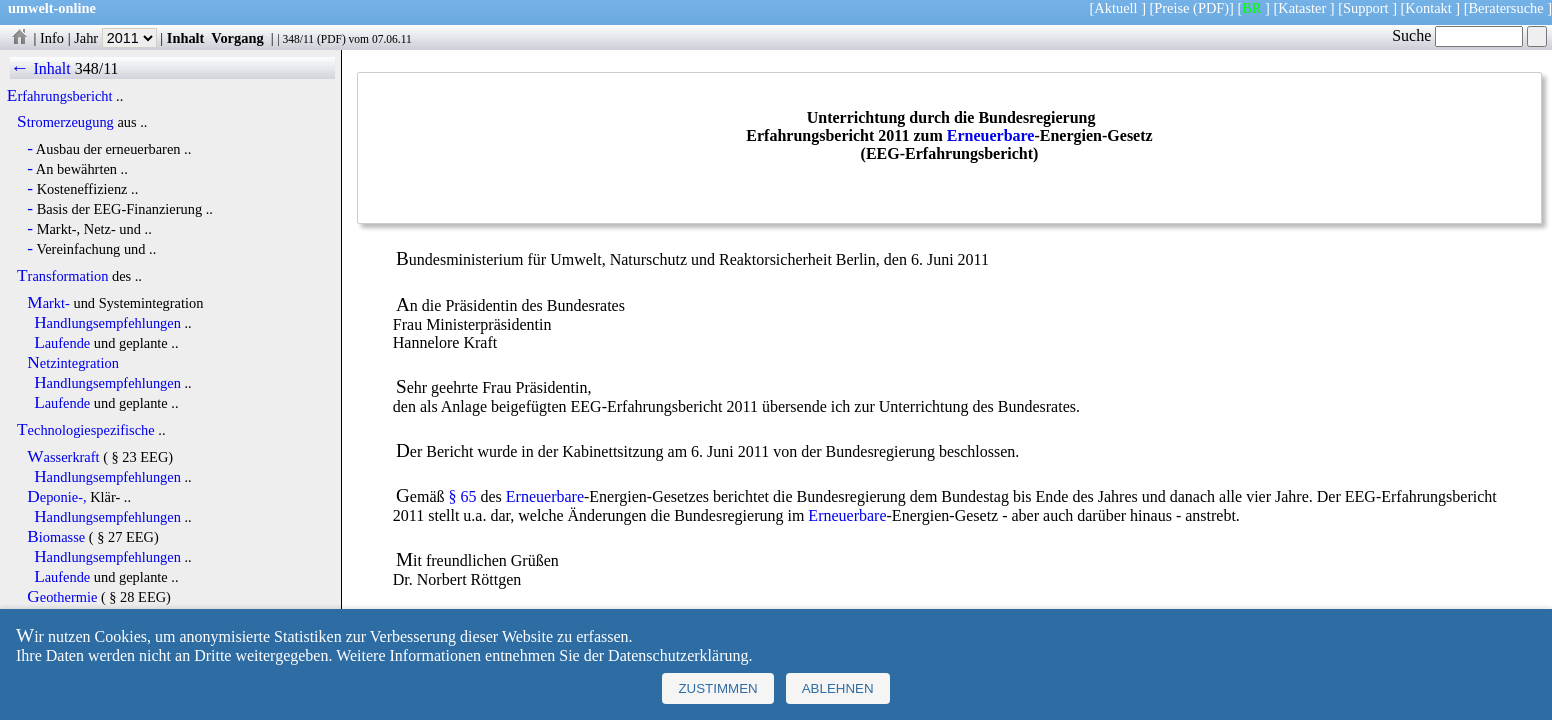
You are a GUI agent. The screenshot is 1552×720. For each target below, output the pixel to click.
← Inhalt (40, 68)
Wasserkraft (63, 457)
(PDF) (1211, 8)
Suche (1457, 35)
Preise (1171, 8)
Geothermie (62, 597)
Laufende (62, 343)
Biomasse (56, 537)
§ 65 (463, 496)
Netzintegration (73, 363)
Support (1366, 8)
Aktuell (1115, 8)
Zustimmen (717, 688)
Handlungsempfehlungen (107, 323)
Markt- (48, 303)
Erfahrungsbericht (60, 96)
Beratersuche (1506, 8)
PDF (331, 39)
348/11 (298, 39)
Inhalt (186, 38)
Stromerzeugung (65, 122)
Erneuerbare (991, 135)
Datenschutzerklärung (678, 655)
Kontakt (1428, 8)
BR (1251, 8)
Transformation (62, 276)
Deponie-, (56, 497)
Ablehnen (838, 688)
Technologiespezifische (86, 430)
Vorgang (237, 38)
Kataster (1302, 8)
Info (52, 38)
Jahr (115, 38)
